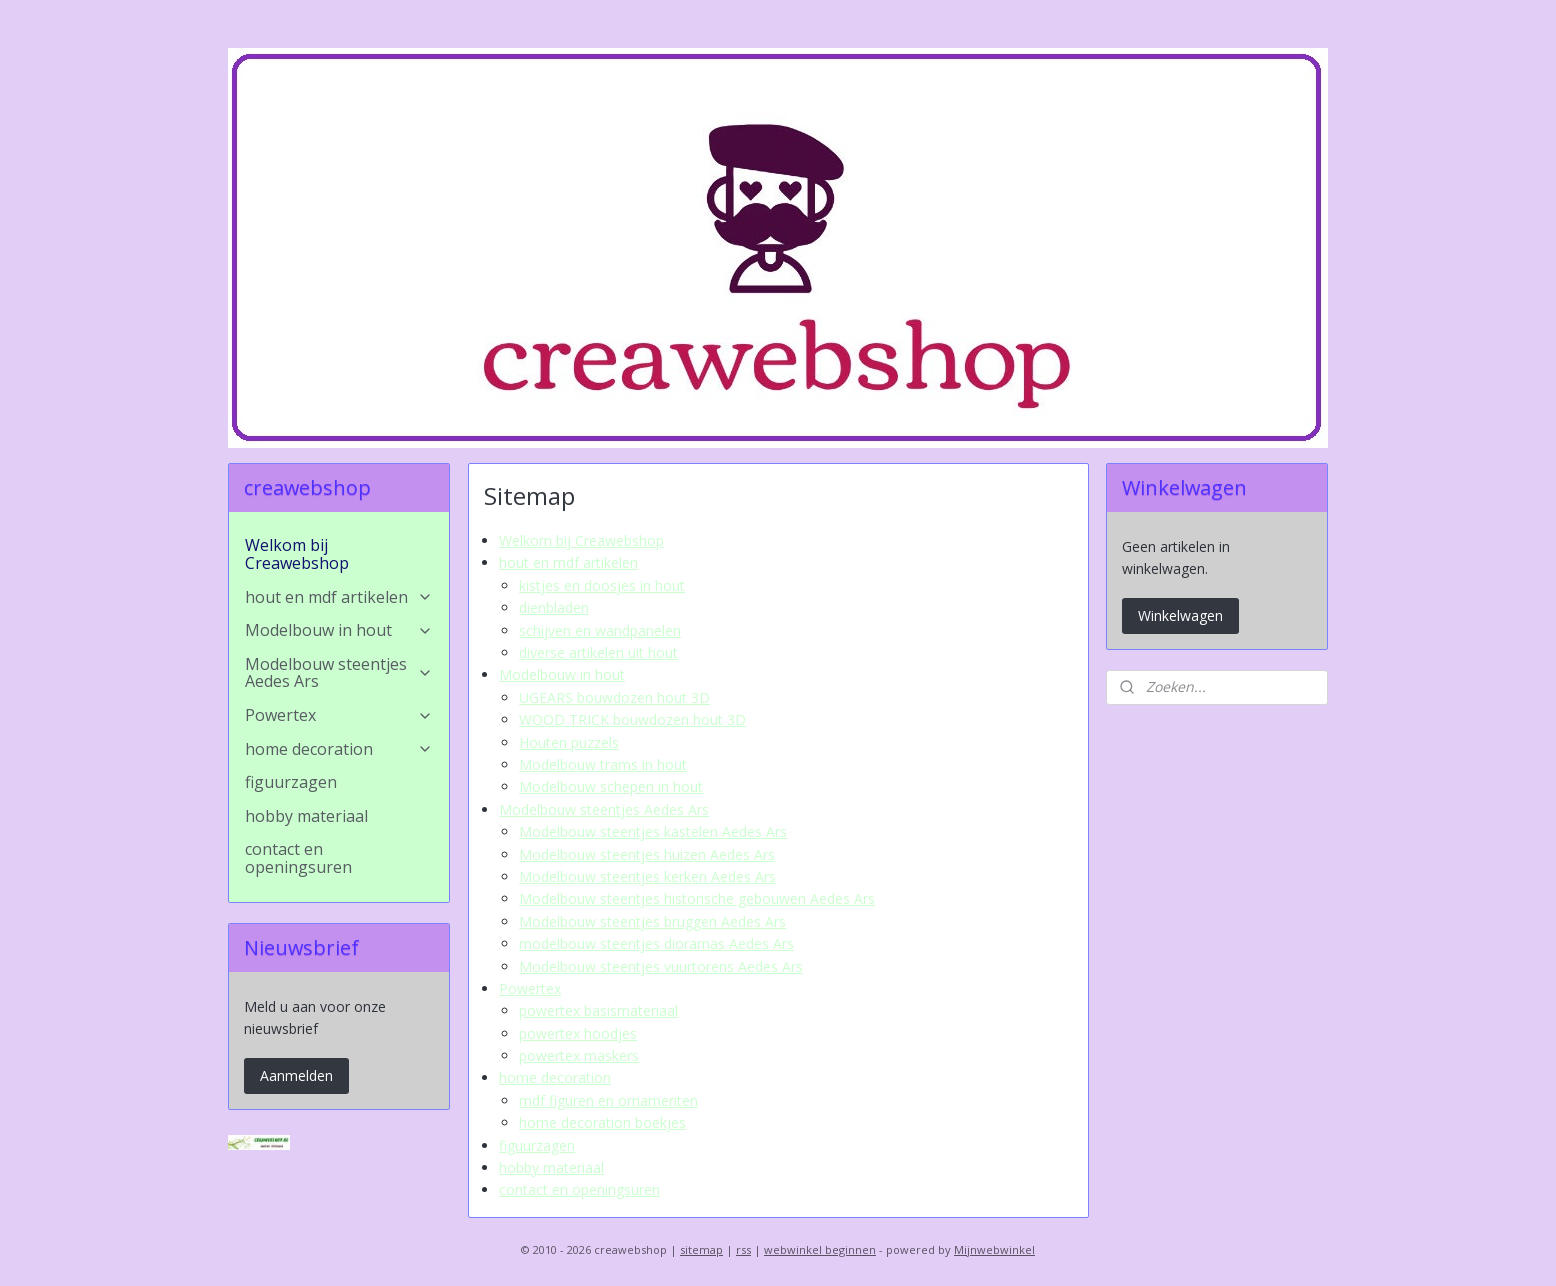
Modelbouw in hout (562, 674)
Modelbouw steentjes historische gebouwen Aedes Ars (697, 898)
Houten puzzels (569, 742)
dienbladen (554, 607)
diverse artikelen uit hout (598, 652)
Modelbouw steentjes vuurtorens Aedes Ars (661, 966)
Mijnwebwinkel (994, 1249)
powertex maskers (579, 1055)
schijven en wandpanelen (600, 630)
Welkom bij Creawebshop (581, 540)
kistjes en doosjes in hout (602, 585)
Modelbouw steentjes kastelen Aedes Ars (653, 831)
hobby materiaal (551, 1167)
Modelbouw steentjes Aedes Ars (604, 809)
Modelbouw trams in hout (603, 764)
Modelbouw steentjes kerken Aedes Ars (647, 876)
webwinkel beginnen (820, 1249)
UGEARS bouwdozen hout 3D (614, 697)
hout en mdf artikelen (568, 562)
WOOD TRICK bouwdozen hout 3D (632, 719)
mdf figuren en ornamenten (608, 1100)
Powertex (530, 988)
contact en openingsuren (579, 1189)
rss (743, 1249)
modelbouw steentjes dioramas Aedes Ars (656, 943)
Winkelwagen (1180, 615)
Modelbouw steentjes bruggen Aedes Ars (652, 921)
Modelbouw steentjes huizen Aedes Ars (647, 854)
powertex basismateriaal (598, 1010)
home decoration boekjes (602, 1122)
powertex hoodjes (578, 1033)
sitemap (701, 1249)
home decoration (555, 1077)
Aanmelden (296, 1075)
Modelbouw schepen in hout (611, 786)
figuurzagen (537, 1145)
